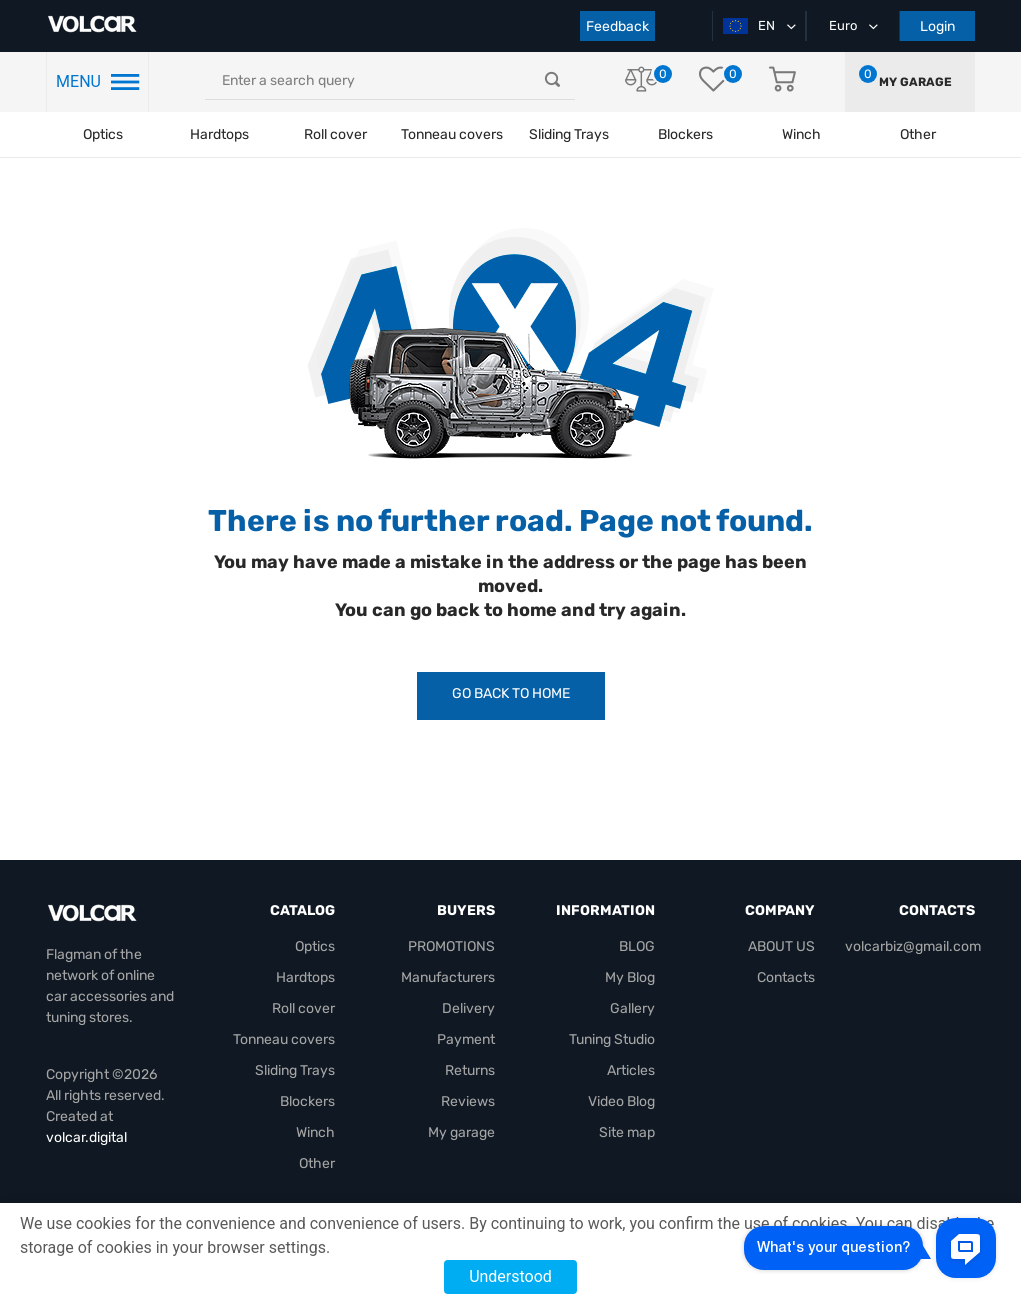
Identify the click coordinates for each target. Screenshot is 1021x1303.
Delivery (468, 1008)
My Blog (630, 977)
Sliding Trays (569, 134)
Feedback (617, 26)
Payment (466, 1039)
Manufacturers (448, 977)
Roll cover (335, 134)
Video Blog (621, 1101)
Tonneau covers (452, 134)
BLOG (637, 946)
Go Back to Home (511, 693)
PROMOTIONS (451, 946)
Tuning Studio (612, 1039)
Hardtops (219, 134)
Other (317, 1163)
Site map (627, 1132)
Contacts (786, 977)
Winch (315, 1132)
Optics (103, 134)
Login (937, 26)
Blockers (307, 1101)
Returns (470, 1070)
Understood (510, 1276)
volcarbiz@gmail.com (913, 946)
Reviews (468, 1101)
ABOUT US (781, 946)
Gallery (632, 1008)
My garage (915, 82)
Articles (631, 1070)
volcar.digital (86, 1137)
